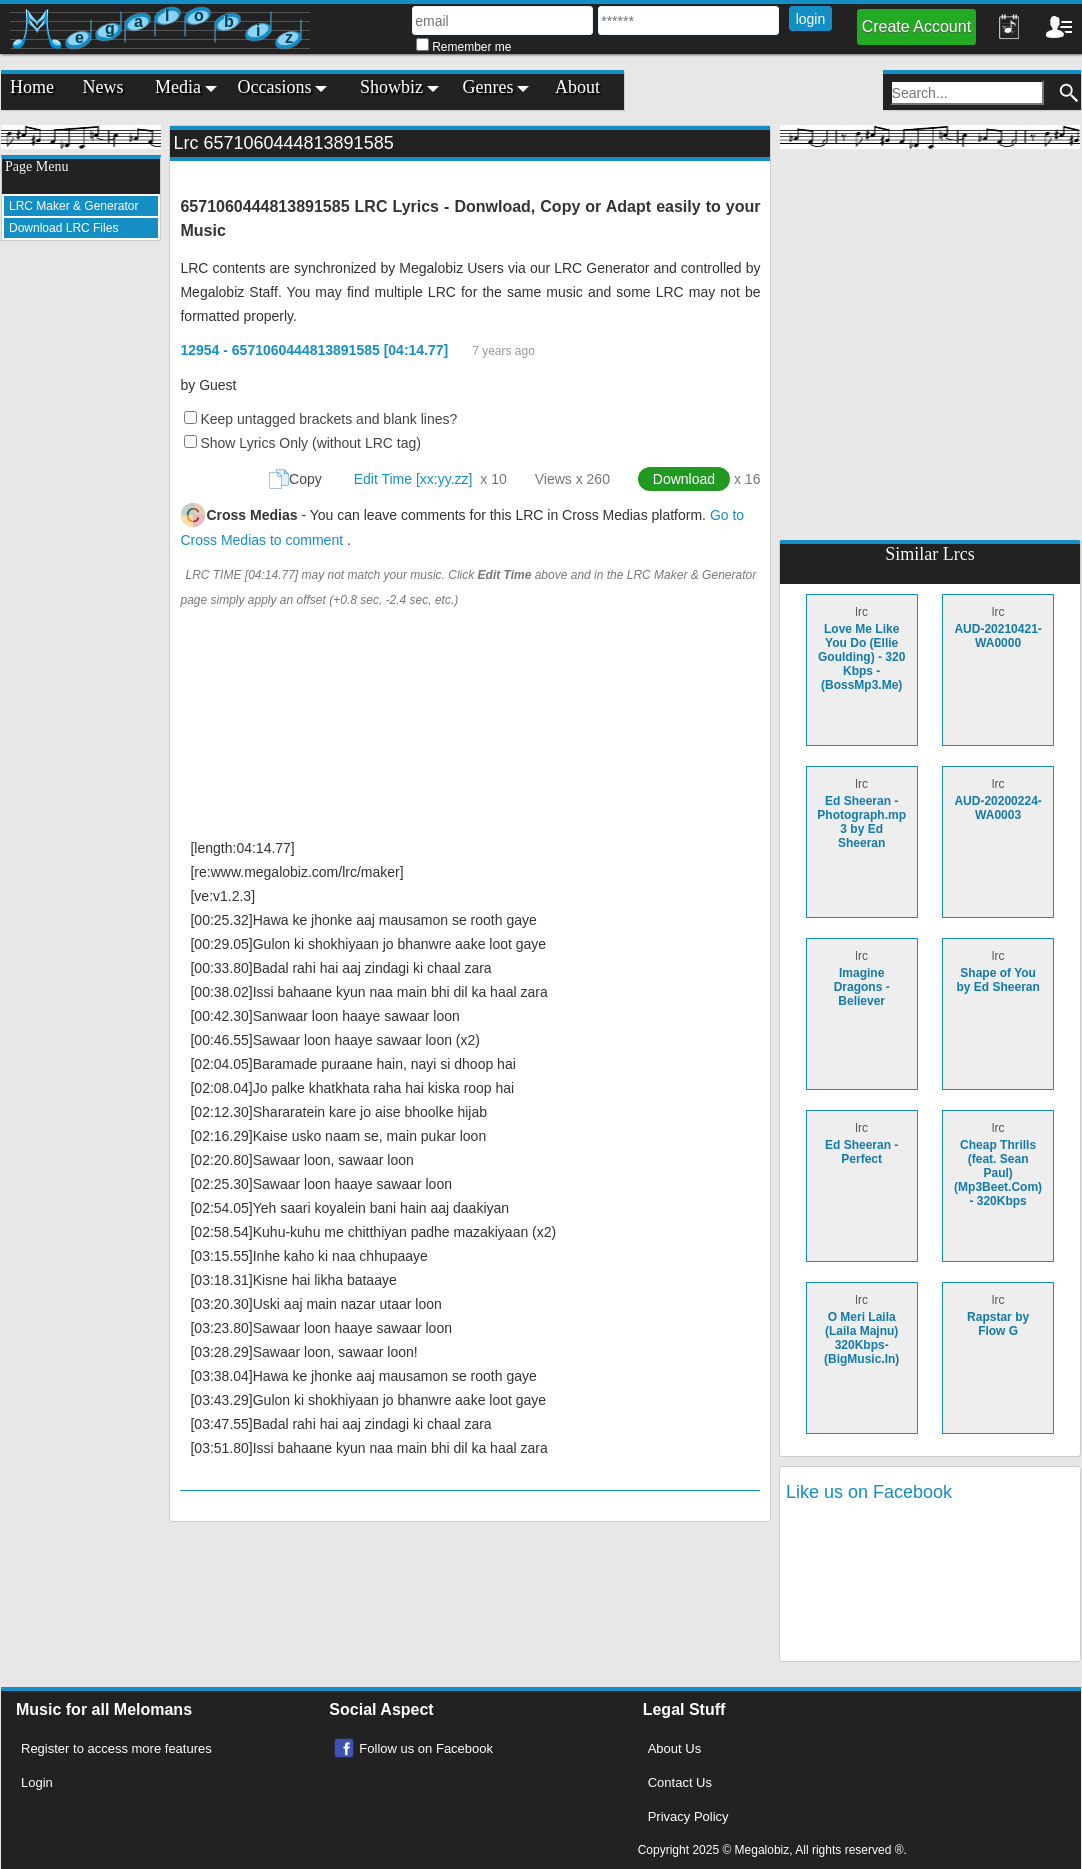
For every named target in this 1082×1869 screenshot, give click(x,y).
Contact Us (680, 1782)
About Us (674, 1748)
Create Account (916, 26)
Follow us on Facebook (426, 1748)
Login (37, 1782)
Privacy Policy (688, 1816)
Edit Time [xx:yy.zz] (413, 479)
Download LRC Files (63, 228)
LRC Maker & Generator (73, 206)
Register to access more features (116, 1748)
